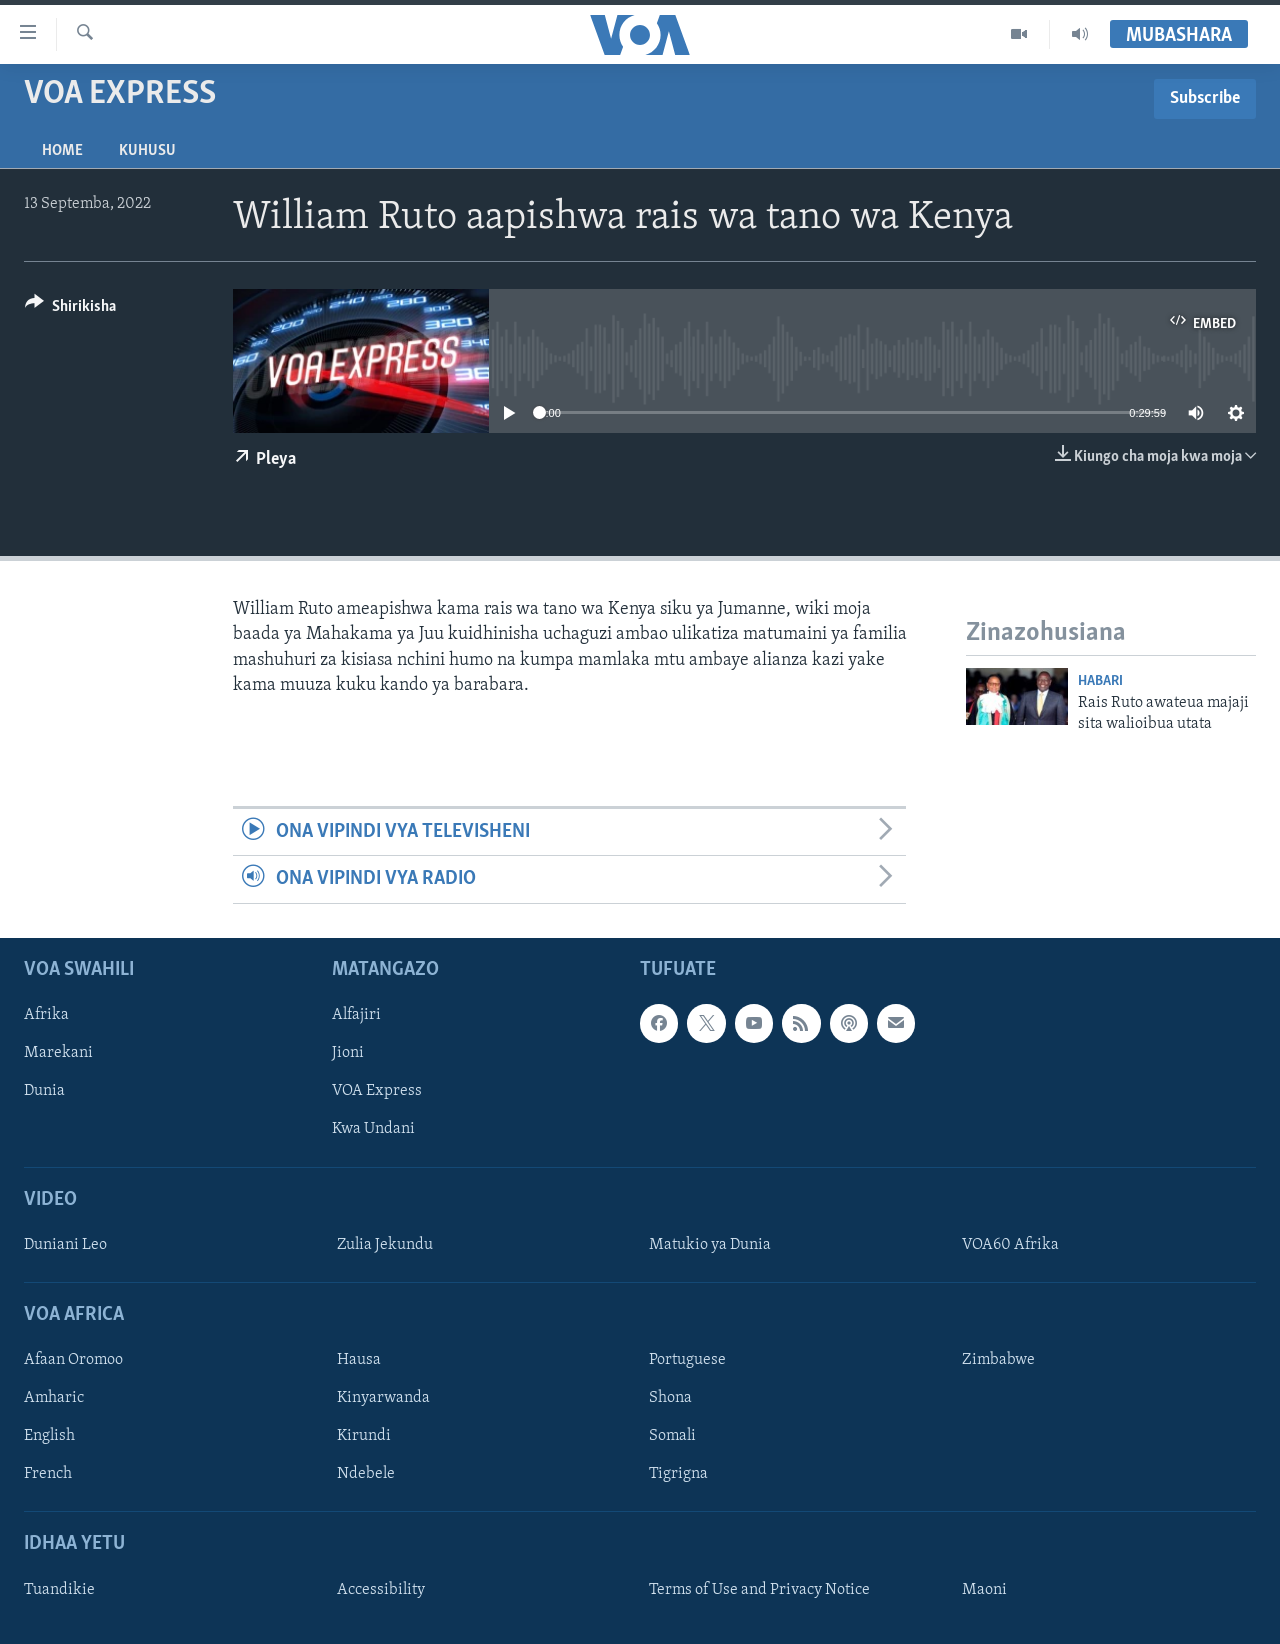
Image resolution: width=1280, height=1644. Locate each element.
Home (62, 151)
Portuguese (687, 1360)
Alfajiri (356, 1015)
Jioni (348, 1053)
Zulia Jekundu (385, 1244)
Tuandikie (59, 1589)
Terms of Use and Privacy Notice (759, 1589)
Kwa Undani (373, 1129)
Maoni (984, 1589)
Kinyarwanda (383, 1398)
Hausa (359, 1360)
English (49, 1436)
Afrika (46, 1015)
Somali (672, 1436)
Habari (1100, 681)
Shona (670, 1398)
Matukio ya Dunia (710, 1244)
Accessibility (381, 1589)
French (48, 1474)
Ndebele (366, 1474)
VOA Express (377, 1091)
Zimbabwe (998, 1360)
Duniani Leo (65, 1244)
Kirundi (364, 1436)
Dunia (44, 1091)
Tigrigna (678, 1474)
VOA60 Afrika (1010, 1244)
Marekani (58, 1053)
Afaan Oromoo (73, 1360)
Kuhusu (147, 151)
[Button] (70, 309)
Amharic (54, 1398)
